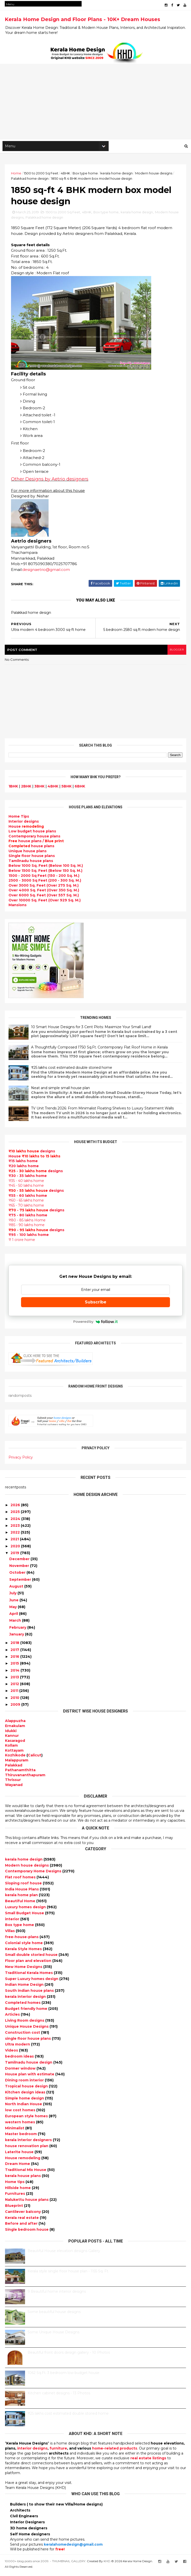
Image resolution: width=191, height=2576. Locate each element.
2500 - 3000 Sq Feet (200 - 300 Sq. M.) (45, 883)
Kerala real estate (22, 2220)
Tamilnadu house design (29, 2065)
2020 (15, 1549)
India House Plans (22, 1892)
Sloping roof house (24, 1886)
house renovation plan (27, 2149)
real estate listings (148, 2461)
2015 (15, 1666)
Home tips (15, 2185)
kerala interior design (26, 1999)
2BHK (26, 789)
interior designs (32, 2451)
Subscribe (95, 1305)
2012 (15, 1687)
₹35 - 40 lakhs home (26, 1183)
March (15, 1623)
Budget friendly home (26, 2011)
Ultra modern (18, 2047)
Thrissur (13, 1782)
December (19, 1562)
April (13, 1616)
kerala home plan (22, 1898)
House (26, 829)
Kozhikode (15, 1758)
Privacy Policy (21, 1460)
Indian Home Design (25, 1987)
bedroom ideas (20, 2059)
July (13, 1596)
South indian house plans (30, 1993)
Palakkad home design (30, 180)
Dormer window (21, 2071)
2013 (15, 1680)
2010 (15, 1700)
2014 (15, 1673)
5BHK (67, 789)
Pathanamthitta (20, 1773)
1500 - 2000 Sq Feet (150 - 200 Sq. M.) (44, 878)
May (13, 1610)
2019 (15, 1556)
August (16, 1589)
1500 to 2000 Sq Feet (41, 174)
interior (12, 1922)
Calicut (34, 1758)
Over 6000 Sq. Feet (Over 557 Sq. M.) (44, 898)
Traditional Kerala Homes (29, 1975)
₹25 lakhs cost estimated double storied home (71, 1070)
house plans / (36, 844)
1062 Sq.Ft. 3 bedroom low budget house (63, 2375)
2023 (15, 1528)
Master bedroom (21, 2137)
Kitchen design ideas (25, 2095)
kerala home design (117, 174)
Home (16, 174)
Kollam (11, 1748)
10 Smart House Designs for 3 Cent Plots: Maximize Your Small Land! (91, 1030)
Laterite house (20, 2155)
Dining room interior (25, 2083)
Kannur (12, 1738)
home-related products (114, 2451)
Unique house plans (28, 854)
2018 (15, 1645)
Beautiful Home (20, 1904)
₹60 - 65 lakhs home (26, 1203)
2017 (15, 1652)
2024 (15, 1521)
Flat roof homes (21, 1880)
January (16, 1637)
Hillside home (18, 2190)
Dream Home (18, 2166)
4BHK (65, 174)
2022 (15, 1535)
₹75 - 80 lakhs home (28, 1218)
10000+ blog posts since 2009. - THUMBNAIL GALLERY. (45, 2564)
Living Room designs (25, 2023)
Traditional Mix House (26, 2172)
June (14, 1603)
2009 (15, 1707)
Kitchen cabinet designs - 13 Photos (59, 2396)
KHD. (107, 2564)
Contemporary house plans (35, 839)
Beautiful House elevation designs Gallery (64, 2254)
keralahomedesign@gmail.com (73, 2547)
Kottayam (14, 1753)
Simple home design (25, 2101)
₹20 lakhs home (24, 1169)
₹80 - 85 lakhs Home (27, 1223)
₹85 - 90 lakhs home (27, 1228)
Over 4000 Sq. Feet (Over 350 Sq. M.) (44, 893)
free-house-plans (22, 1940)
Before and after (22, 2226)
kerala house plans (23, 2178)
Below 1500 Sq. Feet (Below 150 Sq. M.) (46, 873)
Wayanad (14, 1788)
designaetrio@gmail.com (46, 572)
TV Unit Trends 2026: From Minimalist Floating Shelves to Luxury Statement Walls (102, 1111)
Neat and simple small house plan (60, 1091)
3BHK (40, 789)
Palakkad (13, 1768)
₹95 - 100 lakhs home (29, 1237)
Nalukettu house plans (27, 2202)
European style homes (27, 2119)
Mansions (18, 908)
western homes (20, 2125)
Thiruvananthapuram (25, 1778)
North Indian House (24, 2107)
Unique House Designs (27, 2029)
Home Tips (19, 819)
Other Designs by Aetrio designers (50, 482)
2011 (14, 1693)
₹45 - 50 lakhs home (26, 1188)
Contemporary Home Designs (33, 1874)
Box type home (85, 174)
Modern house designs (153, 174)
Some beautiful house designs (54, 2315)
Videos (12, 2053)
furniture (58, 2451)
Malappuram (16, 1763)
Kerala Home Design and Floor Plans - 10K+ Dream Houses (82, 19)
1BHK (13, 789)
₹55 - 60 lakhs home (28, 1198)
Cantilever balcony (23, 2214)
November (19, 1568)
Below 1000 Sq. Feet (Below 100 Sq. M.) (46, 868)
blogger (176, 652)
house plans (32, 849)
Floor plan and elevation (28, 1963)
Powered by (95, 1325)
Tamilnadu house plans (31, 864)
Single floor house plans (32, 858)
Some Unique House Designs (53, 2335)
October (17, 1575)
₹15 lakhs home (23, 1164)
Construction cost (23, 2035)
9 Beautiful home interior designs (57, 2294)
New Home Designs (24, 1969)
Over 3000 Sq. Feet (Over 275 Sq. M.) (44, 888)
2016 (15, 1659)
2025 (15, 1514)
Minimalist (15, 2131)
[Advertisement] (95, 103)
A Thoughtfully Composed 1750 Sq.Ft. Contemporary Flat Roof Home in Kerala (99, 1050)
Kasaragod (15, 1743)
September (20, 1582)
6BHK (80, 789)
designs (24, 824)
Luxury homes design (26, 1910)
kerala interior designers (29, 2143)
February (17, 1630)
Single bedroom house (27, 2232)
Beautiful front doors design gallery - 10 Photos (69, 2355)
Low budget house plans (32, 834)
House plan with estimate (30, 2077)
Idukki (11, 1733)
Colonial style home (24, 1946)
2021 (15, 1542)
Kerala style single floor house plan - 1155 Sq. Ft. (68, 2274)
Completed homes (23, 2005)
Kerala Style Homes (24, 1952)
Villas (10, 1934)
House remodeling (23, 2160)
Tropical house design (27, 2089)
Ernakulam (15, 1729)
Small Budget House (25, 1916)
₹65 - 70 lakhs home (26, 1208)
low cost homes (20, 2113)
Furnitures (15, 2196)
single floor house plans (28, 2041)
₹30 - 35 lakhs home (28, 1178)
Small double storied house (32, 1957)
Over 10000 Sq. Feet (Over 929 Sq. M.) (45, 903)
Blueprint (14, 2208)
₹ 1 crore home (22, 1242)
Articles (13, 2017)
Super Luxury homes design (32, 1981)
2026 (15, 1508)
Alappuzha (15, 1724)
